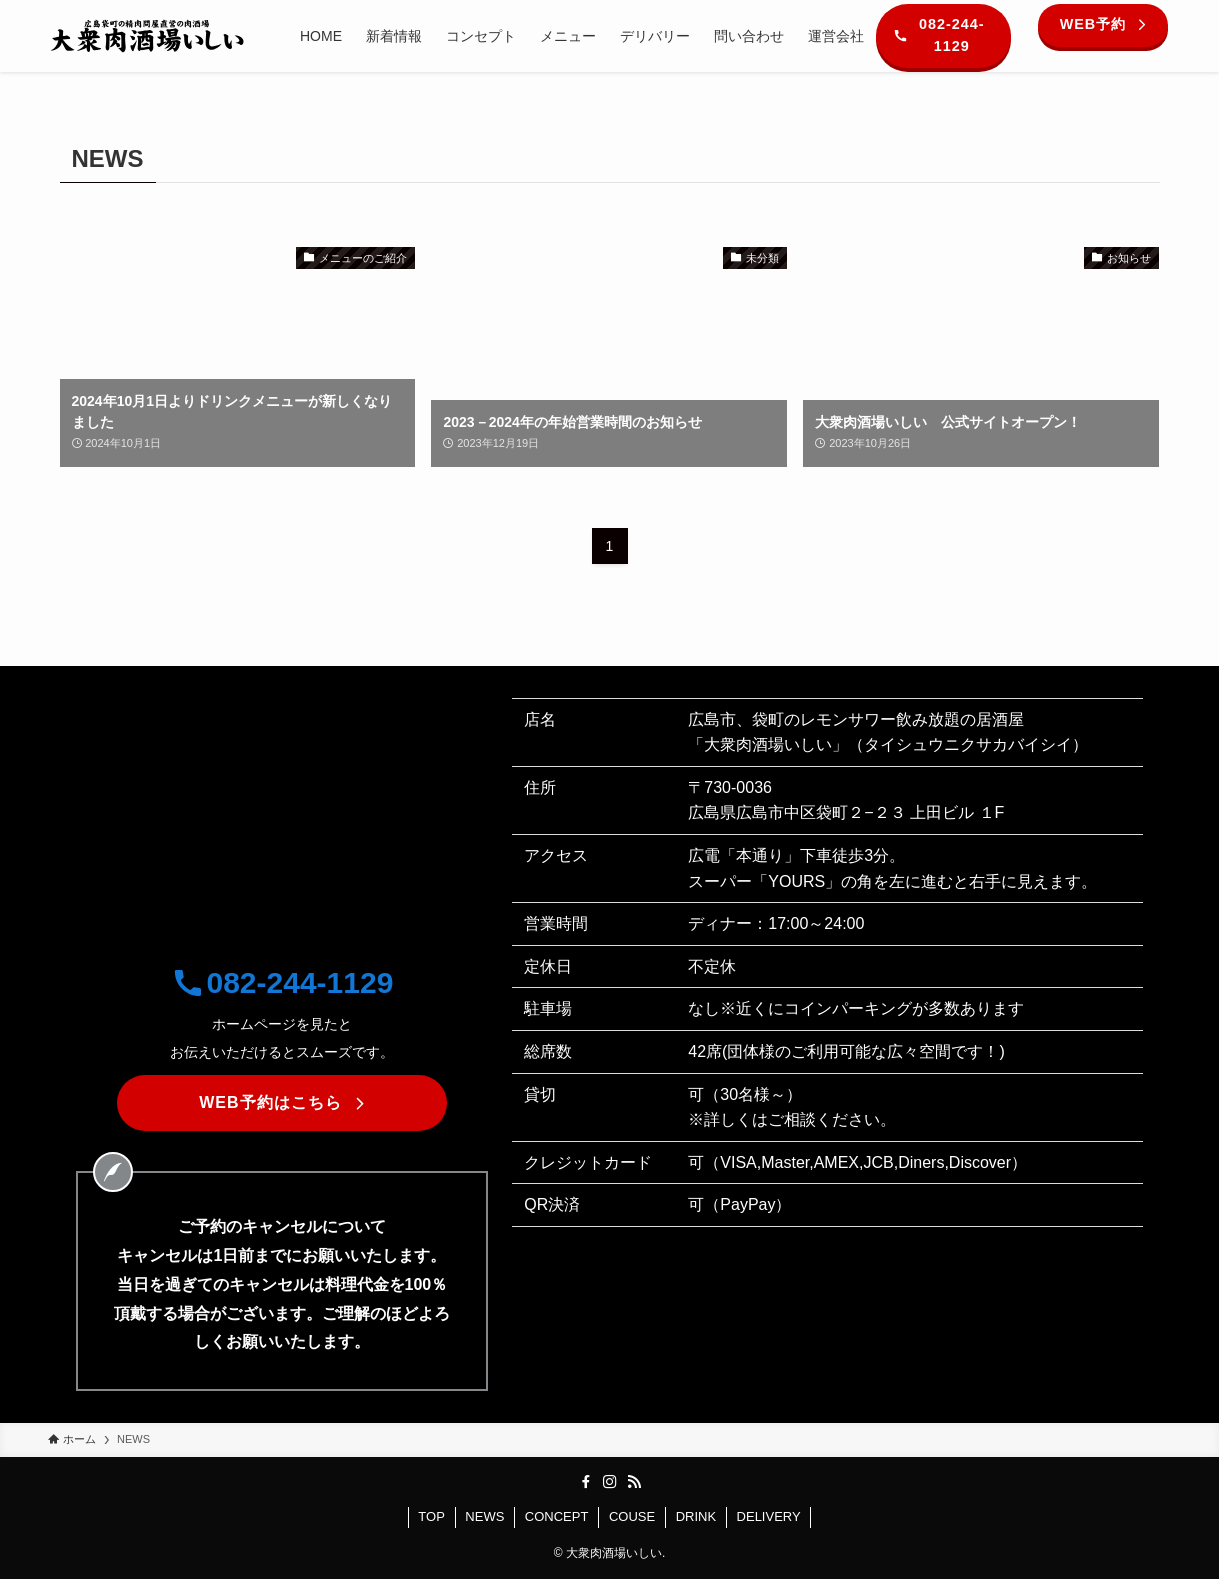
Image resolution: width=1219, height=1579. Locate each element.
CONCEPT (557, 1516)
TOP (431, 1516)
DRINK (696, 1516)
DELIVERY (769, 1516)
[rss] (634, 1482)
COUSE (632, 1516)
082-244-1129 (283, 982)
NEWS (484, 1516)
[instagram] (610, 1482)
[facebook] (586, 1482)
